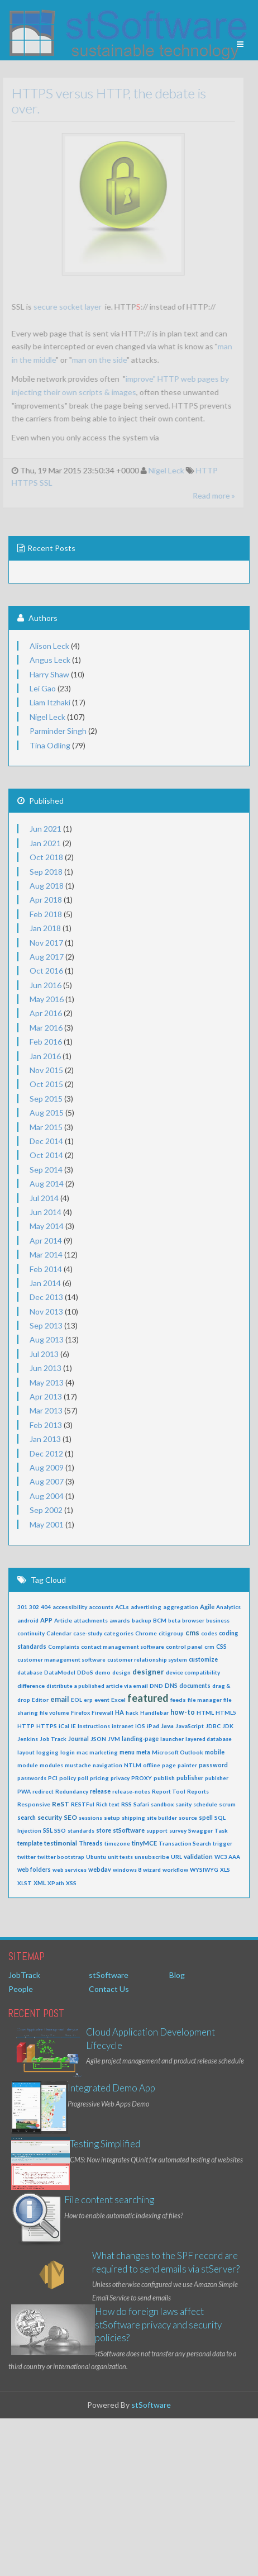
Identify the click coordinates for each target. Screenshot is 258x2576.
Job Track (53, 1738)
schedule (205, 1804)
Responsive (33, 1804)
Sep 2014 (46, 1169)
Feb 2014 (46, 1269)
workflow (175, 1869)
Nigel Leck (161, 470)
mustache (78, 1765)
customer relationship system (147, 1659)
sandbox (162, 1804)
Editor (40, 1699)
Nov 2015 (46, 1070)
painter (187, 1765)
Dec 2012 (46, 1453)
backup (141, 1620)
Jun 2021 (45, 828)
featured (148, 1698)
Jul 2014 (44, 1198)
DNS (171, 1685)
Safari (141, 1804)
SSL (41, 482)
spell (206, 1817)
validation (198, 1856)
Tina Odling (50, 745)
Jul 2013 (44, 1354)
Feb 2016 (46, 1041)
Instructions (94, 1726)
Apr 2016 (46, 1013)
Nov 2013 (46, 1311)
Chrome (146, 1633)
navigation (107, 1765)
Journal (78, 1738)
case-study (87, 1633)
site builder (162, 1817)
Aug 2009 (47, 1467)
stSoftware (129, 1830)
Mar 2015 (46, 1127)
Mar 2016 (46, 1027)
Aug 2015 (47, 1112)
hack (132, 1712)
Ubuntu (96, 1856)
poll (83, 1778)
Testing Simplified (105, 2144)
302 (34, 1607)
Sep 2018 (46, 871)
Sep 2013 (46, 1325)
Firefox (80, 1712)
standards (81, 1830)
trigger (222, 1843)
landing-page (140, 1738)
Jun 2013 (45, 1368)
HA (119, 1712)
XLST (24, 1883)
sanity (183, 1804)
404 (46, 1607)
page (169, 1765)
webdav (99, 1869)
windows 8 (127, 1869)
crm (209, 1646)
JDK (227, 1726)
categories (118, 1633)
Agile (207, 1606)
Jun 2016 (45, 985)
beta (174, 1620)
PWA (24, 1791)
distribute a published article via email (97, 1685)
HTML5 (226, 1712)
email (59, 1699)
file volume (54, 1712)
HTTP (202, 470)
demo (103, 1672)
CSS (221, 1646)
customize (203, 1659)
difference (31, 1685)
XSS (71, 1883)
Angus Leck (50, 660)
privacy (120, 1778)
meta (143, 1752)
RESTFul (82, 1804)
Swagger (200, 1830)
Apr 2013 (46, 1396)
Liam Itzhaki (50, 702)
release (100, 1791)
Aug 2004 (47, 1496)
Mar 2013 (46, 1410)
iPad (153, 1726)
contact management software (122, 1646)
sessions (90, 1817)
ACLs (122, 1607)
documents (195, 1685)
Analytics (228, 1607)
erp (88, 1699)
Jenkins (27, 1738)
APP (46, 1620)
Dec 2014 (46, 1141)
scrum (227, 1804)
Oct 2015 (46, 1084)
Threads (91, 1843)
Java (167, 1725)
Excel (118, 1699)
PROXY (141, 1778)
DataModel (59, 1672)
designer (148, 1671)
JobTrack (24, 1975)
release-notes (131, 1791)
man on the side (94, 359)
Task (221, 1830)
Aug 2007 (47, 1481)
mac (82, 1752)
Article (63, 1620)
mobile (214, 1752)
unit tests (120, 1856)
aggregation (180, 1607)
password (213, 1764)
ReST (60, 1804)
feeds (178, 1699)
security (49, 1817)
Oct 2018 (46, 857)
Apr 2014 (46, 1240)
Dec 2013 (46, 1297)
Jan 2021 (45, 843)
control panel (184, 1646)
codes (209, 1633)
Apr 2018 (46, 899)
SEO (70, 1817)
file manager (205, 1699)
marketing (103, 1752)
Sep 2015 (46, 1098)
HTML (205, 1712)
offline (151, 1765)
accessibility (69, 1607)
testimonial (60, 1843)
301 (22, 1607)
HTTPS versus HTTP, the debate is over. (104, 100)
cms (192, 1632)
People (20, 1989)
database (29, 1672)
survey (178, 1830)
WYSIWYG (204, 1869)
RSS (126, 1804)
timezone (117, 1843)
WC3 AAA (227, 1856)
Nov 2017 (46, 942)
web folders (34, 1869)
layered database (208, 1738)
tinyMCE (144, 1843)
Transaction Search (185, 1843)
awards (119, 1620)
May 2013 (47, 1382)
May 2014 (47, 1226)
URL (176, 1856)
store (103, 1830)
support (157, 1830)
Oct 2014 (46, 1155)
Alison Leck (49, 646)
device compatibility (193, 1672)
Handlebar (154, 1712)
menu (127, 1752)
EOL (76, 1699)
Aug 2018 (47, 885)
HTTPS (20, 482)
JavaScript (189, 1726)
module (27, 1765)
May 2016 (47, 999)
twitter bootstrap (60, 1856)
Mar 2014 (46, 1254)
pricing (99, 1778)
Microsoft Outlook (177, 1752)
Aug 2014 (47, 1183)
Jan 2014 (45, 1283)
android (28, 1620)
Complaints (63, 1646)
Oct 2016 (46, 970)
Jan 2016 (45, 1056)
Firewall (102, 1712)
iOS (140, 1726)
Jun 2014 (45, 1212)
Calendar (58, 1633)
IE (73, 1726)
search (26, 1817)
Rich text (108, 1804)
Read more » (209, 495)
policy (67, 1778)
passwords (31, 1778)
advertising (146, 1607)
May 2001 (47, 1524)
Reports (198, 1791)
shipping (133, 1817)
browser (193, 1620)
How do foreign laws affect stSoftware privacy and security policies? (158, 2324)
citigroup (171, 1633)
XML (40, 1883)
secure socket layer (62, 306)
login (67, 1752)
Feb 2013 (46, 1425)
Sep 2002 (46, 1510)
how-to (182, 1712)
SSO (60, 1830)
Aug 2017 (47, 956)
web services (69, 1869)
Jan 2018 (45, 928)
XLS (225, 1869)
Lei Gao (43, 688)
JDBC (213, 1726)
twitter (26, 1856)
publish (164, 1778)
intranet (122, 1726)
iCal (64, 1726)
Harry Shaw (49, 674)
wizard (152, 1869)
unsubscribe (152, 1856)
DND (156, 1685)
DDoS (85, 1672)
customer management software (61, 1659)
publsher (216, 1778)
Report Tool (168, 1791)
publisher (189, 1778)
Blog (177, 1975)
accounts (101, 1607)
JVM (114, 1738)
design (121, 1672)
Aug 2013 (47, 1339)
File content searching (109, 2199)
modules (51, 1765)
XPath (55, 1883)
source (188, 1817)
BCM (159, 1620)
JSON (98, 1738)
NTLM (132, 1765)
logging (47, 1752)
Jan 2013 (45, 1439)
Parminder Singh (58, 731)
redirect (43, 1791)
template (29, 1843)
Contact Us (109, 1989)
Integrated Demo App (111, 2088)
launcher (172, 1738)
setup (112, 1817)
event (101, 1699)
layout (26, 1752)
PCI (53, 1778)
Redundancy (71, 1791)
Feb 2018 (46, 914)
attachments (91, 1620)
